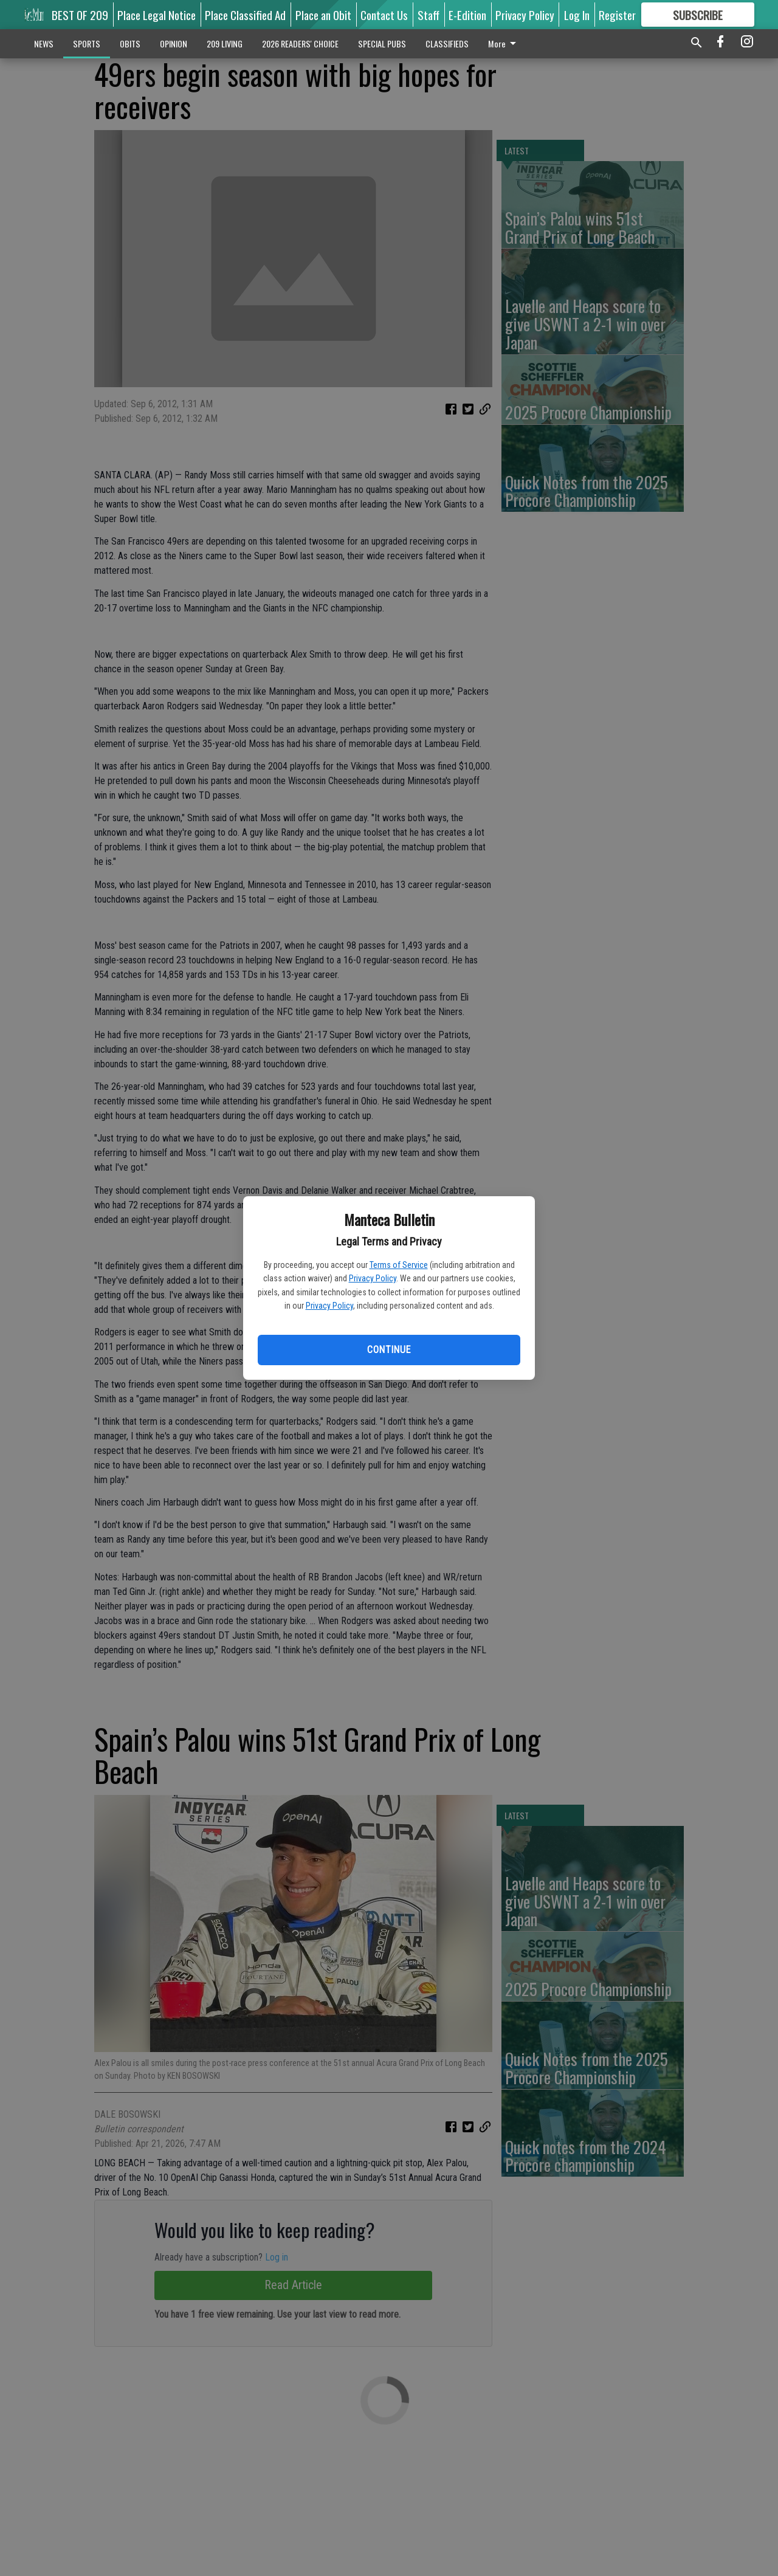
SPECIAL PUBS (382, 43)
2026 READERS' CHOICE (300, 43)
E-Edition (467, 14)
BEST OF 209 (80, 14)
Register (617, 14)
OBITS (130, 43)
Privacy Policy (372, 1278)
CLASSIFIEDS (447, 43)
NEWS (43, 43)
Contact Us (384, 14)
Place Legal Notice (156, 14)
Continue (388, 1349)
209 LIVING (225, 43)
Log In (577, 14)
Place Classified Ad (245, 14)
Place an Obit (323, 14)
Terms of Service (399, 1265)
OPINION (173, 43)
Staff (428, 14)
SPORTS (86, 43)
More (504, 43)
